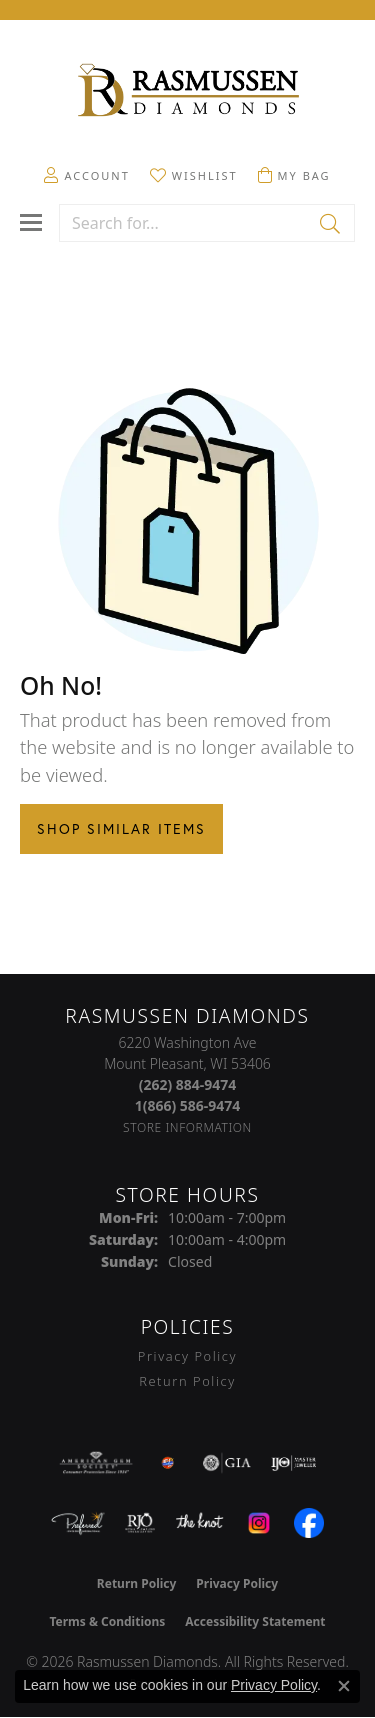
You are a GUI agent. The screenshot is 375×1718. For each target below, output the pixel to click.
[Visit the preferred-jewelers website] (78, 1523)
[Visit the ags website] (96, 1463)
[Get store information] (187, 1127)
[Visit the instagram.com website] (259, 1523)
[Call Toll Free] (188, 1105)
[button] (86, 175)
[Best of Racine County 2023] (168, 1463)
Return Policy (187, 1381)
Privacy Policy (187, 1356)
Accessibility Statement (255, 1621)
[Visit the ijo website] (293, 1463)
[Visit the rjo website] (140, 1523)
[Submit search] (331, 223)
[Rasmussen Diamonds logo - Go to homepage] (188, 92)
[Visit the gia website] (227, 1463)
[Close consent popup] (344, 1686)
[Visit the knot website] (199, 1523)
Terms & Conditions (107, 1621)
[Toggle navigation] (31, 222)
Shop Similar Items (121, 829)
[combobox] (184, 223)
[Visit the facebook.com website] (309, 1523)
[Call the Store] (188, 1084)
